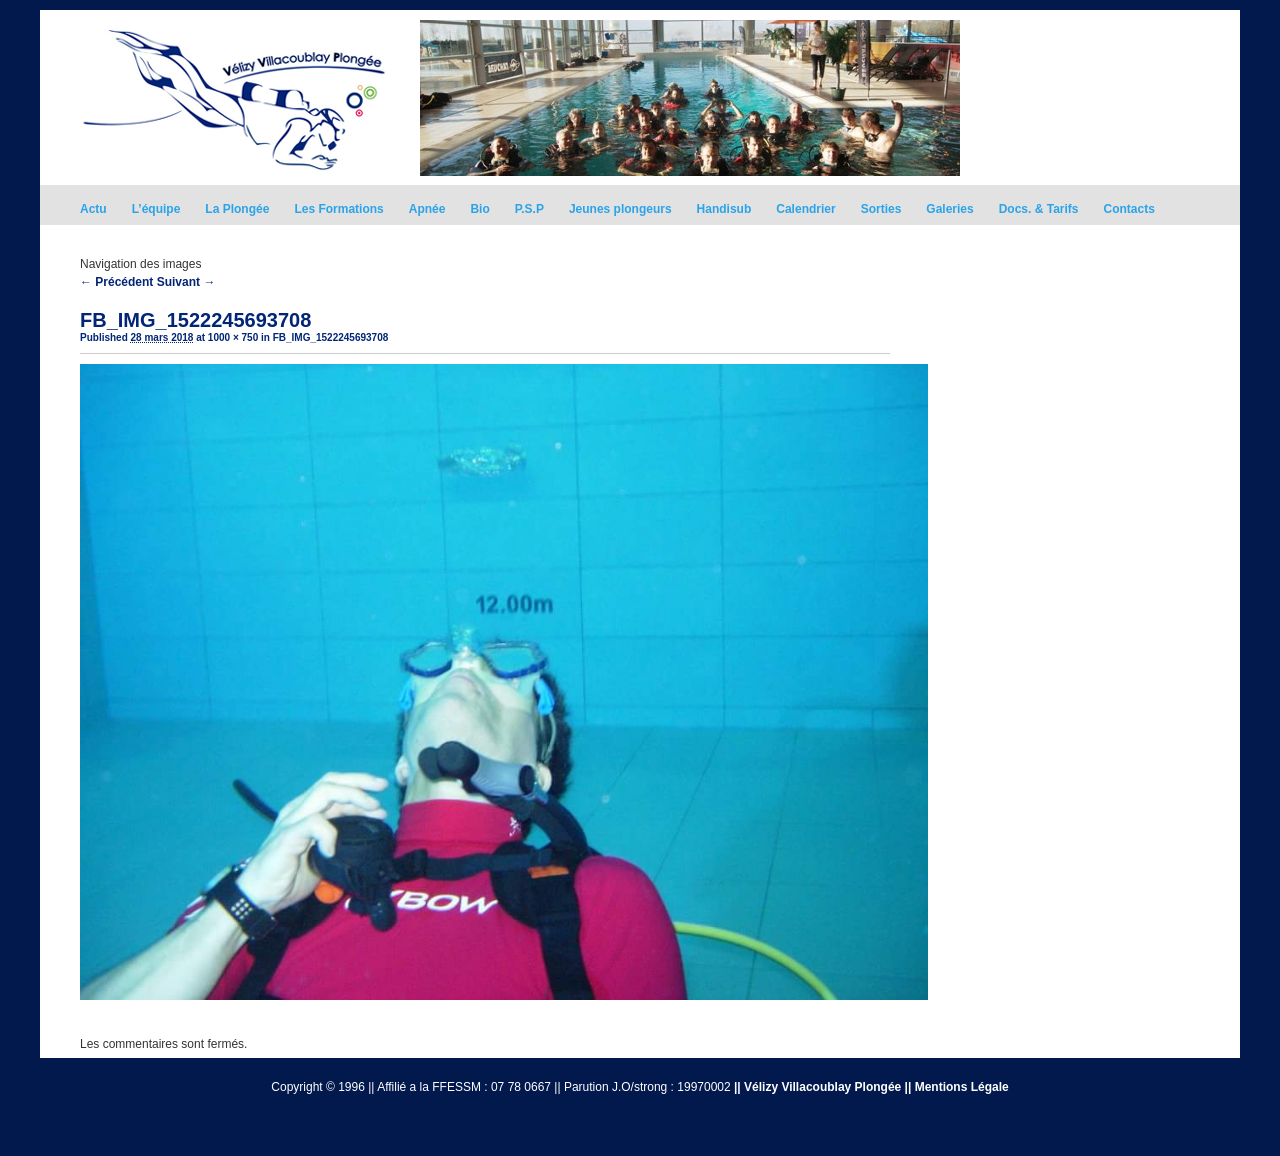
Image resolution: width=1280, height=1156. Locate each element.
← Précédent (116, 282)
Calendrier (805, 209)
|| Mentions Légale (957, 1087)
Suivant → (186, 282)
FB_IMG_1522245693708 (331, 337)
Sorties (881, 209)
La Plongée (237, 209)
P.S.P (529, 209)
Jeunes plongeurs (620, 209)
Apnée (427, 209)
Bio (479, 209)
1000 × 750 (233, 337)
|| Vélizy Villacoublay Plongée (817, 1087)
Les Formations (338, 209)
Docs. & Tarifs (1039, 209)
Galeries (949, 209)
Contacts (1129, 209)
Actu (93, 209)
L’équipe (156, 209)
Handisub (724, 209)
